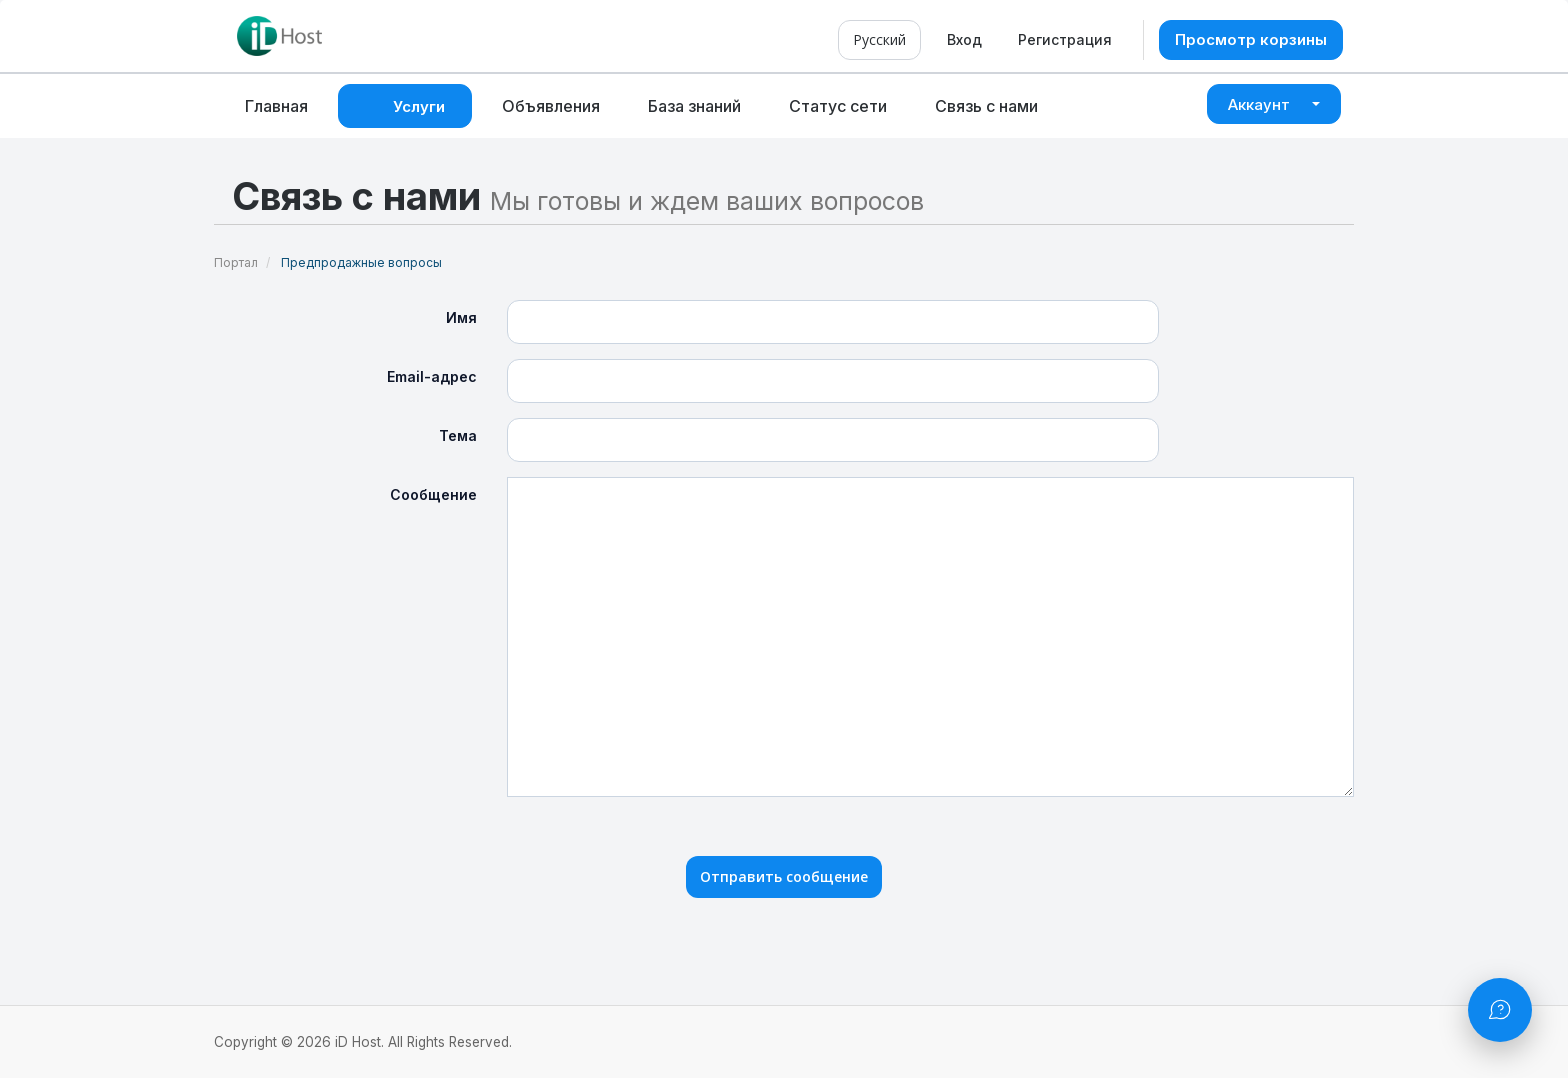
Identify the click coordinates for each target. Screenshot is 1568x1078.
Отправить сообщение (784, 876)
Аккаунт (1274, 104)
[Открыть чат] (1500, 1010)
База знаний (694, 106)
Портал (236, 262)
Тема (458, 435)
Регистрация (1065, 39)
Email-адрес (432, 376)
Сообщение (433, 494)
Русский (879, 39)
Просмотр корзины (1251, 39)
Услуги (423, 106)
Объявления (551, 106)
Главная (276, 106)
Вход (964, 39)
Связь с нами (986, 106)
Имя (461, 317)
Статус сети (838, 106)
